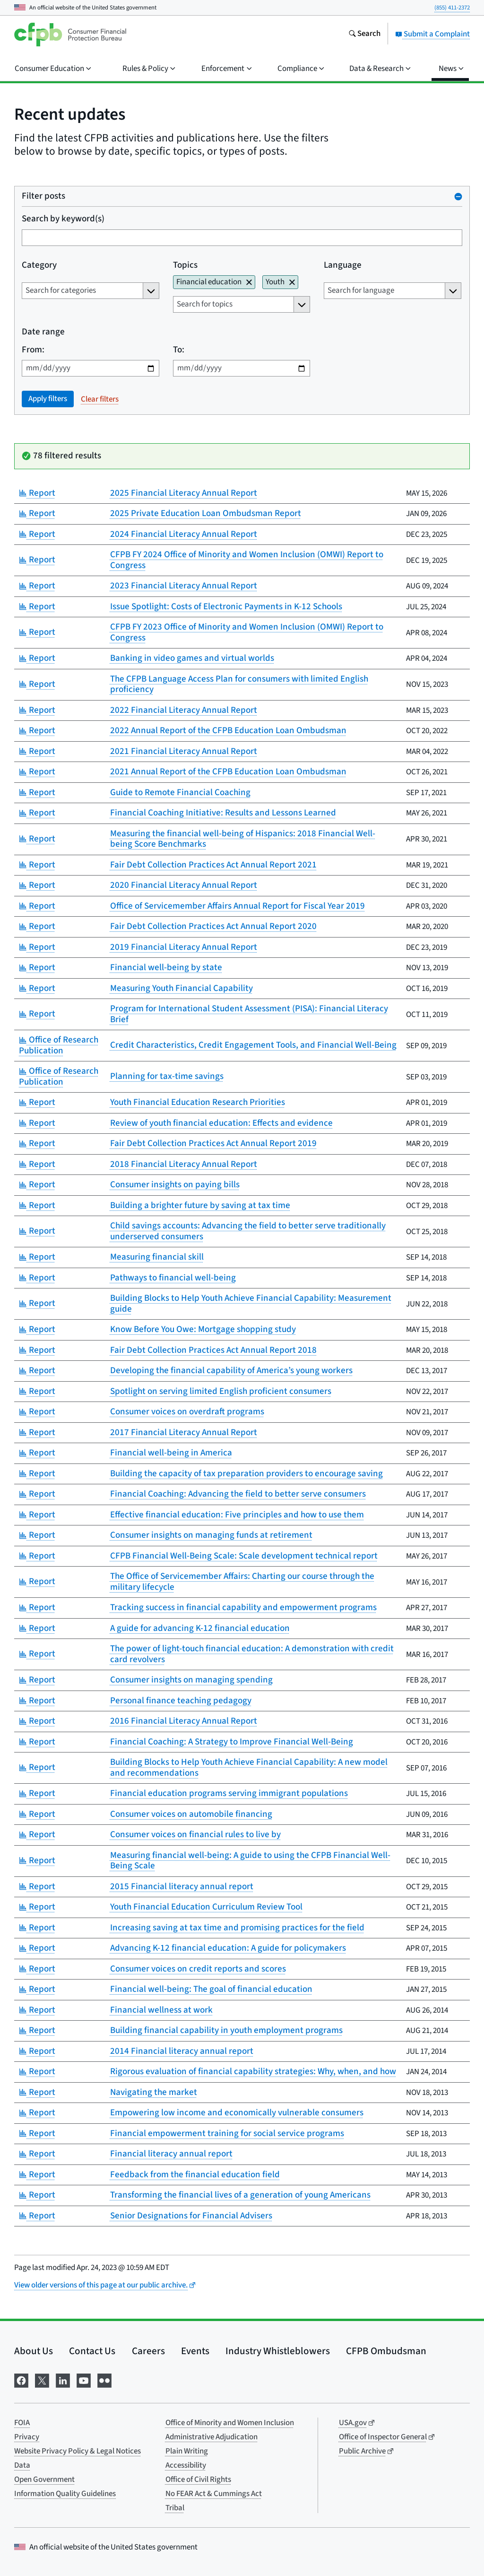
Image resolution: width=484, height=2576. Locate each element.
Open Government (44, 2479)
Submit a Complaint (432, 34)
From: (33, 350)
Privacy (26, 2437)
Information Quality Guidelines (65, 2493)
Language (343, 265)
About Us (33, 2351)
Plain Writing (186, 2451)
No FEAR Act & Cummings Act (213, 2493)
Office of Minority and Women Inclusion (229, 2422)
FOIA (22, 2422)
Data (22, 2465)
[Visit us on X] (42, 2379)
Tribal (174, 2508)
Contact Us (92, 2351)
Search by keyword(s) (63, 219)
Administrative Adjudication (211, 2437)
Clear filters (100, 399)
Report (37, 493)
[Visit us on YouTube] (84, 2379)
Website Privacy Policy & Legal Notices (77, 2451)
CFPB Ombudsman (386, 2351)
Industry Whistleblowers (277, 2351)
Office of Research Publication (58, 1045)
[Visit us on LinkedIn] (63, 2379)
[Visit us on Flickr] (104, 2379)
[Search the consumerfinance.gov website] (364, 35)
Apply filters (47, 398)
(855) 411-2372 (452, 7)
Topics (185, 265)
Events (195, 2351)
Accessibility (185, 2465)
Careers (148, 2351)
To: (178, 350)
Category (39, 265)
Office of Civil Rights (198, 2479)
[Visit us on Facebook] (21, 2379)
